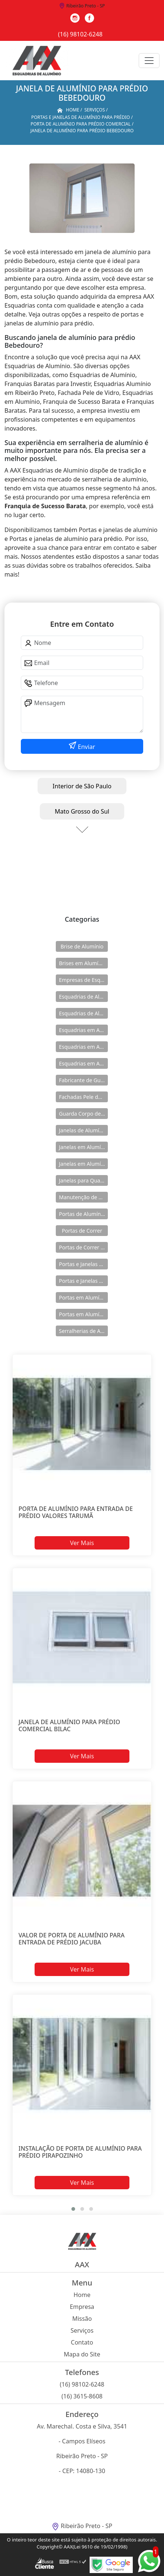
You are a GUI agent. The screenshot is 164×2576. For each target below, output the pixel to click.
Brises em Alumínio (82, 963)
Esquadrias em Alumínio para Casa (83, 1046)
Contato (82, 2342)
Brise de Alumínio (82, 946)
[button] (73, 2209)
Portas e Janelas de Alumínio (83, 1264)
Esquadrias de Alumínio (83, 996)
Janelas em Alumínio (83, 1147)
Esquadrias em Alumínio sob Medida (83, 1063)
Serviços (82, 2330)
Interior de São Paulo (81, 786)
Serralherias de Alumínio (83, 1330)
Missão (82, 2318)
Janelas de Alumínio (83, 1130)
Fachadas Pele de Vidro (83, 1096)
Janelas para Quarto (83, 1180)
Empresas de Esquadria (83, 979)
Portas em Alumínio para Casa (83, 1314)
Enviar (85, 747)
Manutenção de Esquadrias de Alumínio (83, 1197)
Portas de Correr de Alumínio (83, 1247)
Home (82, 2295)
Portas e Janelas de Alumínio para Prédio (83, 1280)
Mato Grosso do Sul (82, 811)
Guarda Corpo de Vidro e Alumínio (83, 1113)
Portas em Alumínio (83, 1297)
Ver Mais (82, 1543)
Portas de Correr (82, 1230)
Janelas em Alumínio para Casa (83, 1163)
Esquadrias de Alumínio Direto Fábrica (83, 1013)
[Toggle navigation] (149, 60)
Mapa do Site (82, 2354)
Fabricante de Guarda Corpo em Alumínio (83, 1080)
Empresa (82, 2307)
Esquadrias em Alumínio (83, 1030)
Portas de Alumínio (82, 1213)
